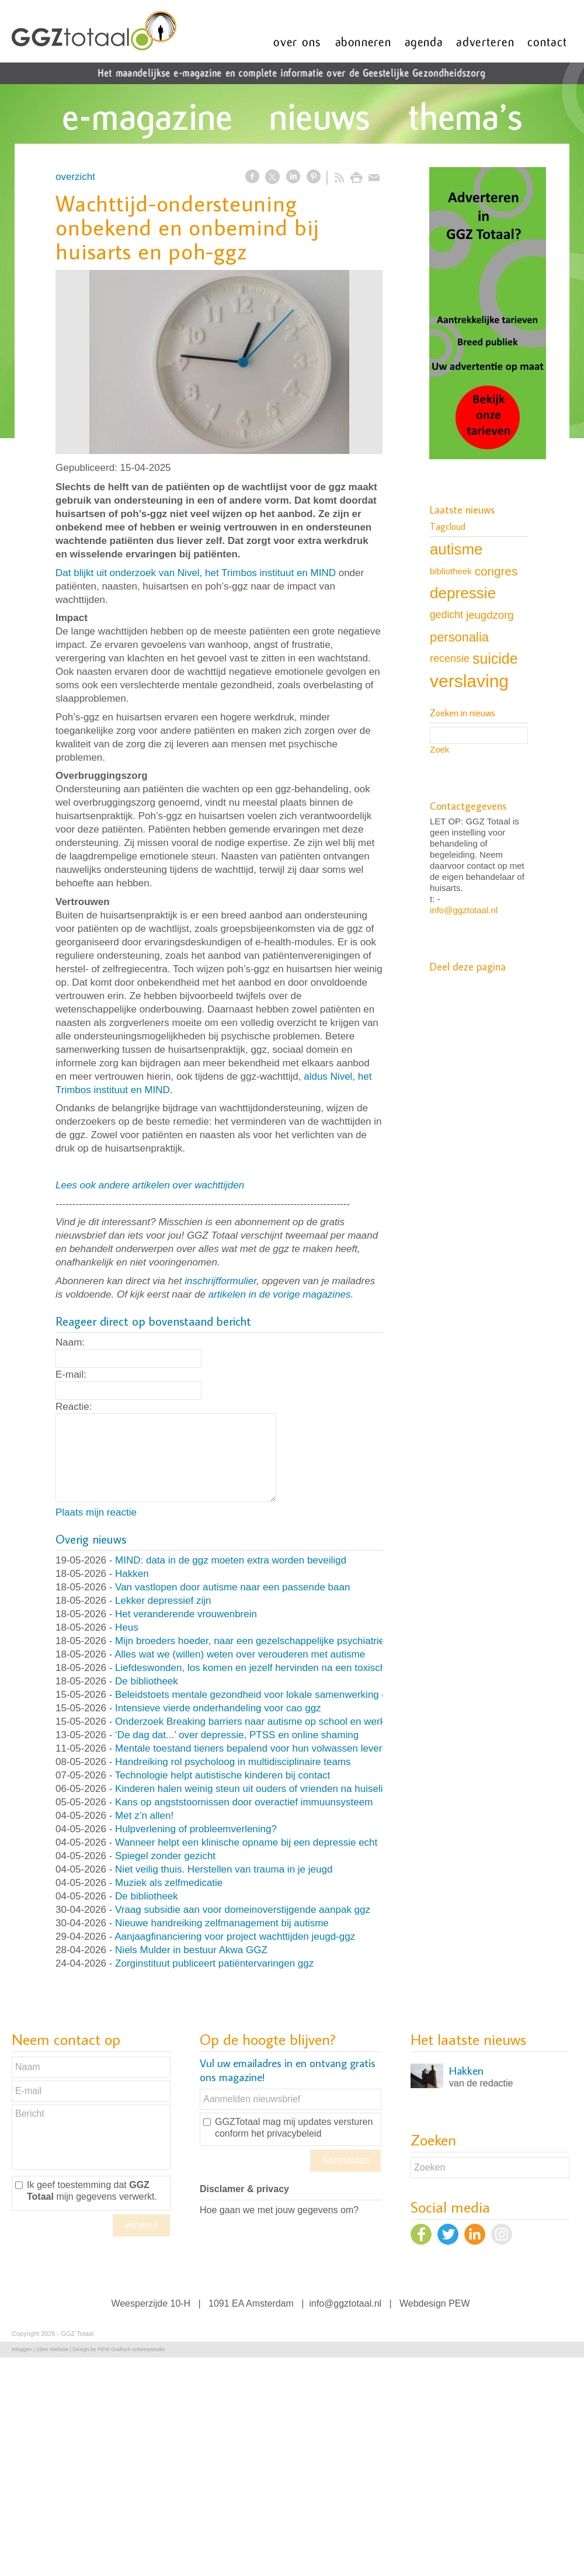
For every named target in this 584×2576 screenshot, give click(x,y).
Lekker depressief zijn (163, 1600)
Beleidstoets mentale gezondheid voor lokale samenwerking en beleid (268, 1694)
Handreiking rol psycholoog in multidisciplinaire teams (232, 1761)
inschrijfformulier (220, 1281)
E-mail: (70, 1374)
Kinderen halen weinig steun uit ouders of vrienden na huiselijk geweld (269, 1788)
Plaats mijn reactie (96, 1512)
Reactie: (73, 1406)
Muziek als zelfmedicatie (169, 1882)
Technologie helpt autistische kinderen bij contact (223, 1775)
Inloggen (22, 2349)
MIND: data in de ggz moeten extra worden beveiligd (230, 1560)
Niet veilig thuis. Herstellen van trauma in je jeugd (223, 1869)
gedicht (446, 614)
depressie (463, 593)
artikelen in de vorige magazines (279, 1294)
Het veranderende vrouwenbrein (186, 1614)
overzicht (75, 176)
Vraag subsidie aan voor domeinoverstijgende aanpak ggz (242, 1909)
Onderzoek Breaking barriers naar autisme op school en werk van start (270, 1721)
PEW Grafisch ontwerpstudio (131, 2349)
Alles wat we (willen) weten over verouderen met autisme (239, 1654)
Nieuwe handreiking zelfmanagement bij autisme (222, 1923)
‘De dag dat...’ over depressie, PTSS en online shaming (237, 1735)
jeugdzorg (490, 615)
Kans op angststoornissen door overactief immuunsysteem (244, 1802)
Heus (126, 1627)
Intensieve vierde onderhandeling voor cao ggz (218, 1708)
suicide (494, 658)
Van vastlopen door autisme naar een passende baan (232, 1587)
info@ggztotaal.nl (464, 910)
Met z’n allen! (144, 1815)
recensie (450, 658)
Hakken (132, 1573)
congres (496, 571)
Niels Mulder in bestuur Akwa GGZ (191, 1950)
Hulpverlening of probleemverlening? (196, 1829)
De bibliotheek (146, 1681)
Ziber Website (52, 2349)
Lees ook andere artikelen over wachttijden (149, 1185)
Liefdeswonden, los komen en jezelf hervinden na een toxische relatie (268, 1667)
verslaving (469, 681)
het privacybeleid (286, 2133)
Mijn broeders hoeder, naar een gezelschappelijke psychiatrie (249, 1640)
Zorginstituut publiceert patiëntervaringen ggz (214, 1963)
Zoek (439, 749)
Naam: (70, 1342)
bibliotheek (451, 571)
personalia (459, 637)
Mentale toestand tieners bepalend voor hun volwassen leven (249, 1748)
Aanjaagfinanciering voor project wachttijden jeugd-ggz (234, 1936)
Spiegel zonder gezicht (165, 1855)
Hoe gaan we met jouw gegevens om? (279, 2210)
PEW (459, 2303)
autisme (456, 549)
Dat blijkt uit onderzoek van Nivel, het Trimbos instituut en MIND (195, 572)
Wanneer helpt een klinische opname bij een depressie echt (246, 1842)
